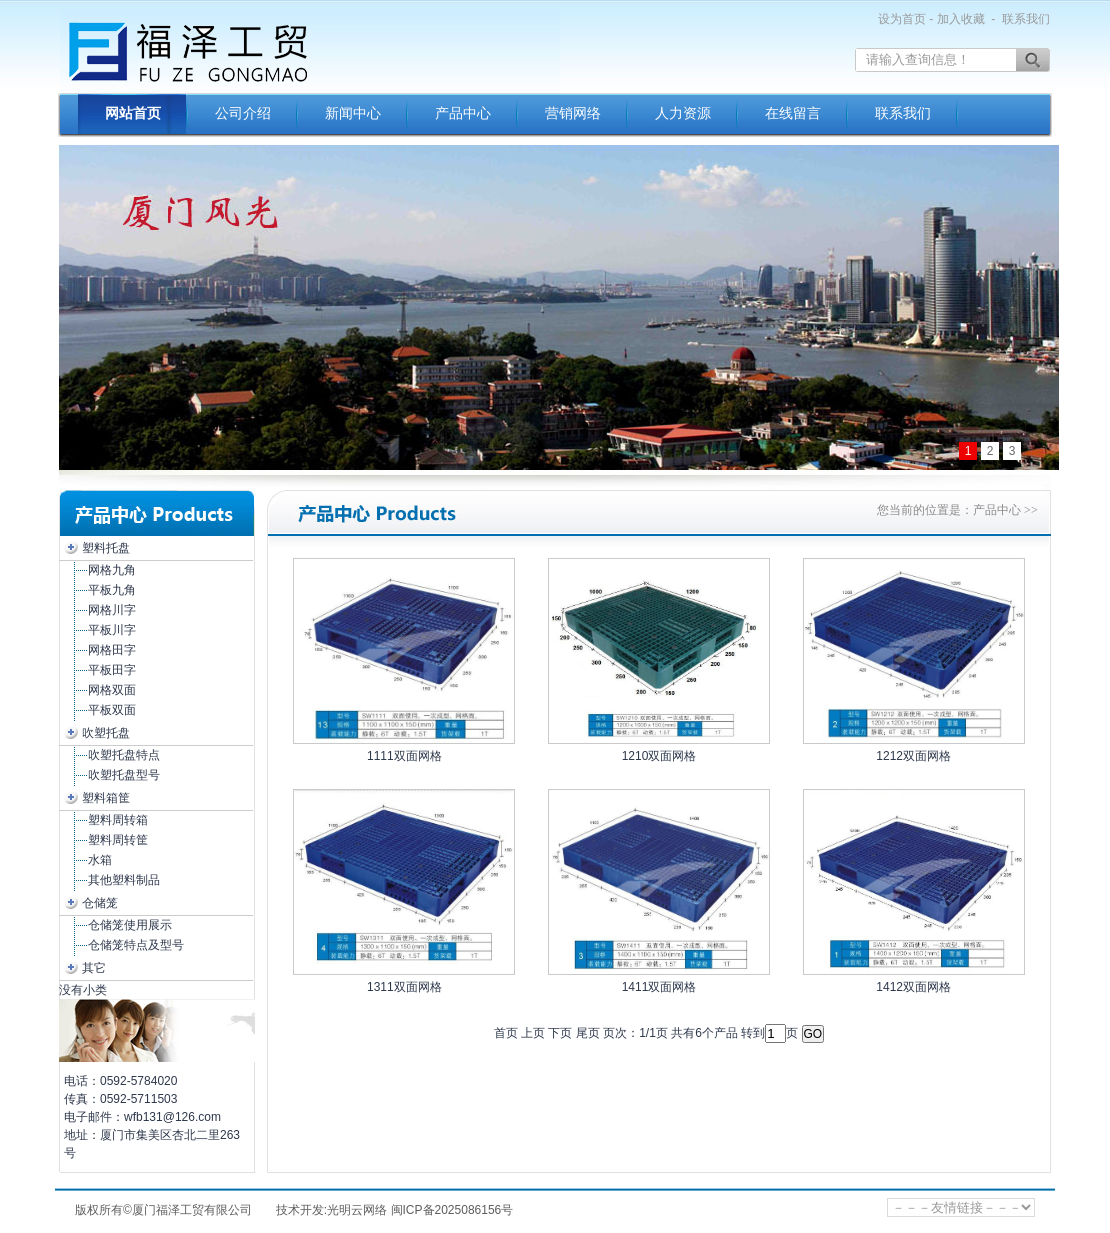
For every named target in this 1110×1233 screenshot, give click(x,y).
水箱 (100, 860)
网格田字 (112, 650)
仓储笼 (100, 903)
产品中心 (463, 113)
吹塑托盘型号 (124, 775)
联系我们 (1026, 19)
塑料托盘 (106, 548)
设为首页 (902, 19)
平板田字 (112, 670)
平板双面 (112, 710)
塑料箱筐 (106, 798)
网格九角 (112, 570)
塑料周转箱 (118, 820)
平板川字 (112, 630)
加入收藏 (961, 19)
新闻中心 (353, 113)
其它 (94, 968)
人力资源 (683, 113)
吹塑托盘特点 (124, 755)
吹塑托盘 (106, 733)
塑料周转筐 (118, 840)
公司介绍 (243, 113)
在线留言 (793, 113)
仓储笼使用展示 (130, 925)
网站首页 (133, 113)
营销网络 (573, 113)
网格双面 (112, 690)
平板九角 (112, 590)
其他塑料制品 (124, 880)
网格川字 (112, 610)
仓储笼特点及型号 (136, 945)
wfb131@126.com (172, 1117)
